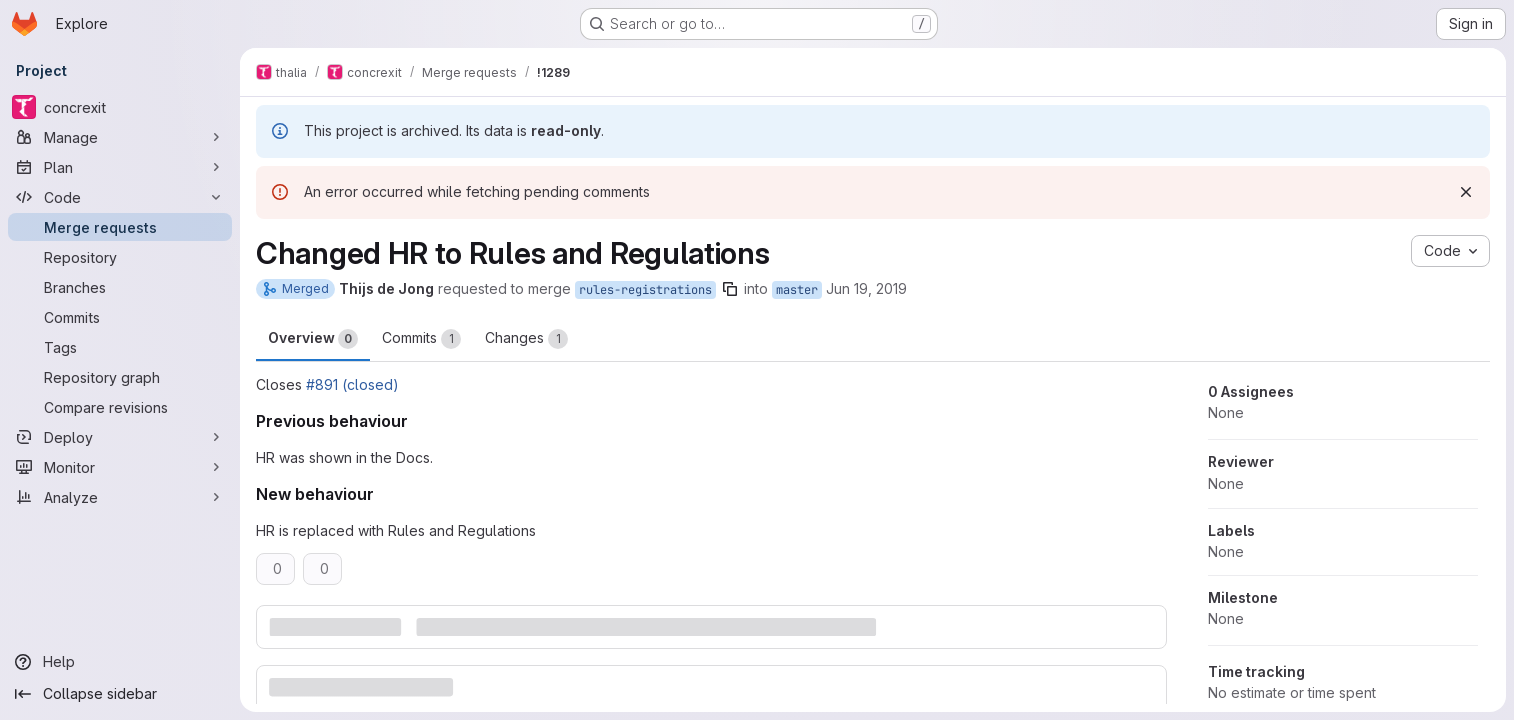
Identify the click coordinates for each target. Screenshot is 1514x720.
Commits (421, 339)
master (797, 290)
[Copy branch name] (730, 289)
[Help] (120, 662)
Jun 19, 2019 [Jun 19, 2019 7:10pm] (866, 288)
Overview (313, 339)
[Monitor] (120, 467)
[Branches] (120, 287)
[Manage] (120, 137)
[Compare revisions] (120, 407)
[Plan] (120, 167)
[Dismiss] (1466, 192)
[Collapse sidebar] (120, 694)
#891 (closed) (352, 384)
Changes (526, 339)
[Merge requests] (120, 227)
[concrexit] (120, 107)
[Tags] (120, 347)
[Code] (120, 197)
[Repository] (120, 257)
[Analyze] (120, 497)
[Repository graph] (120, 377)
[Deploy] (120, 437)
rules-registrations (645, 290)
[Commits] (120, 317)
